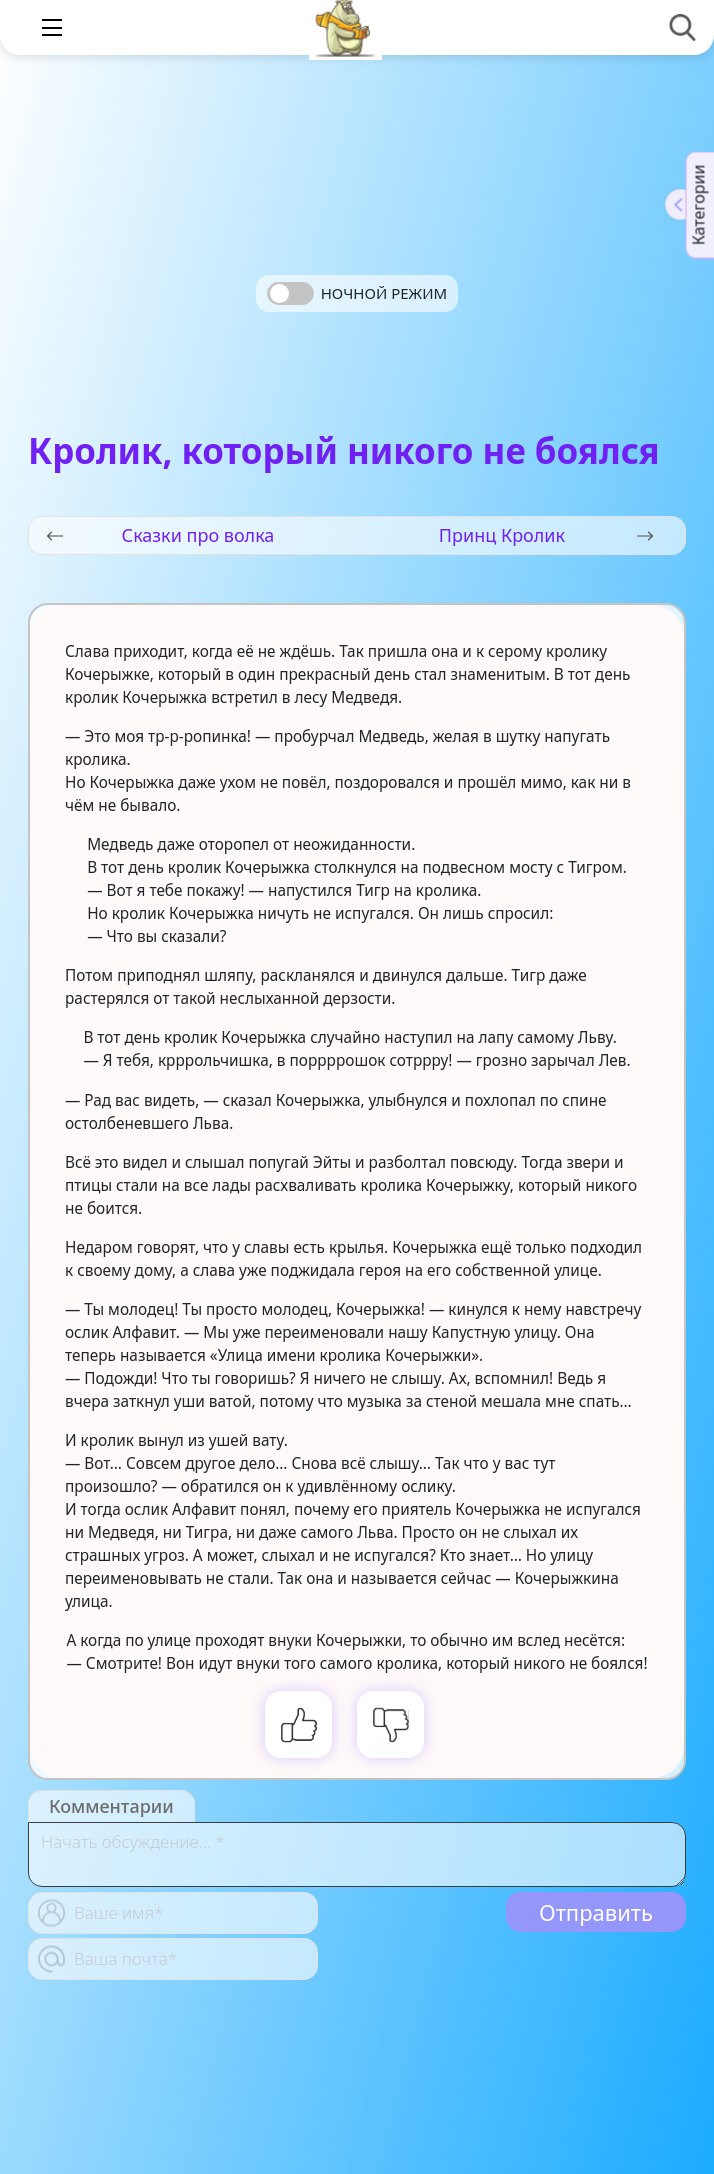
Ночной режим (384, 293)
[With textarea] (357, 1854)
